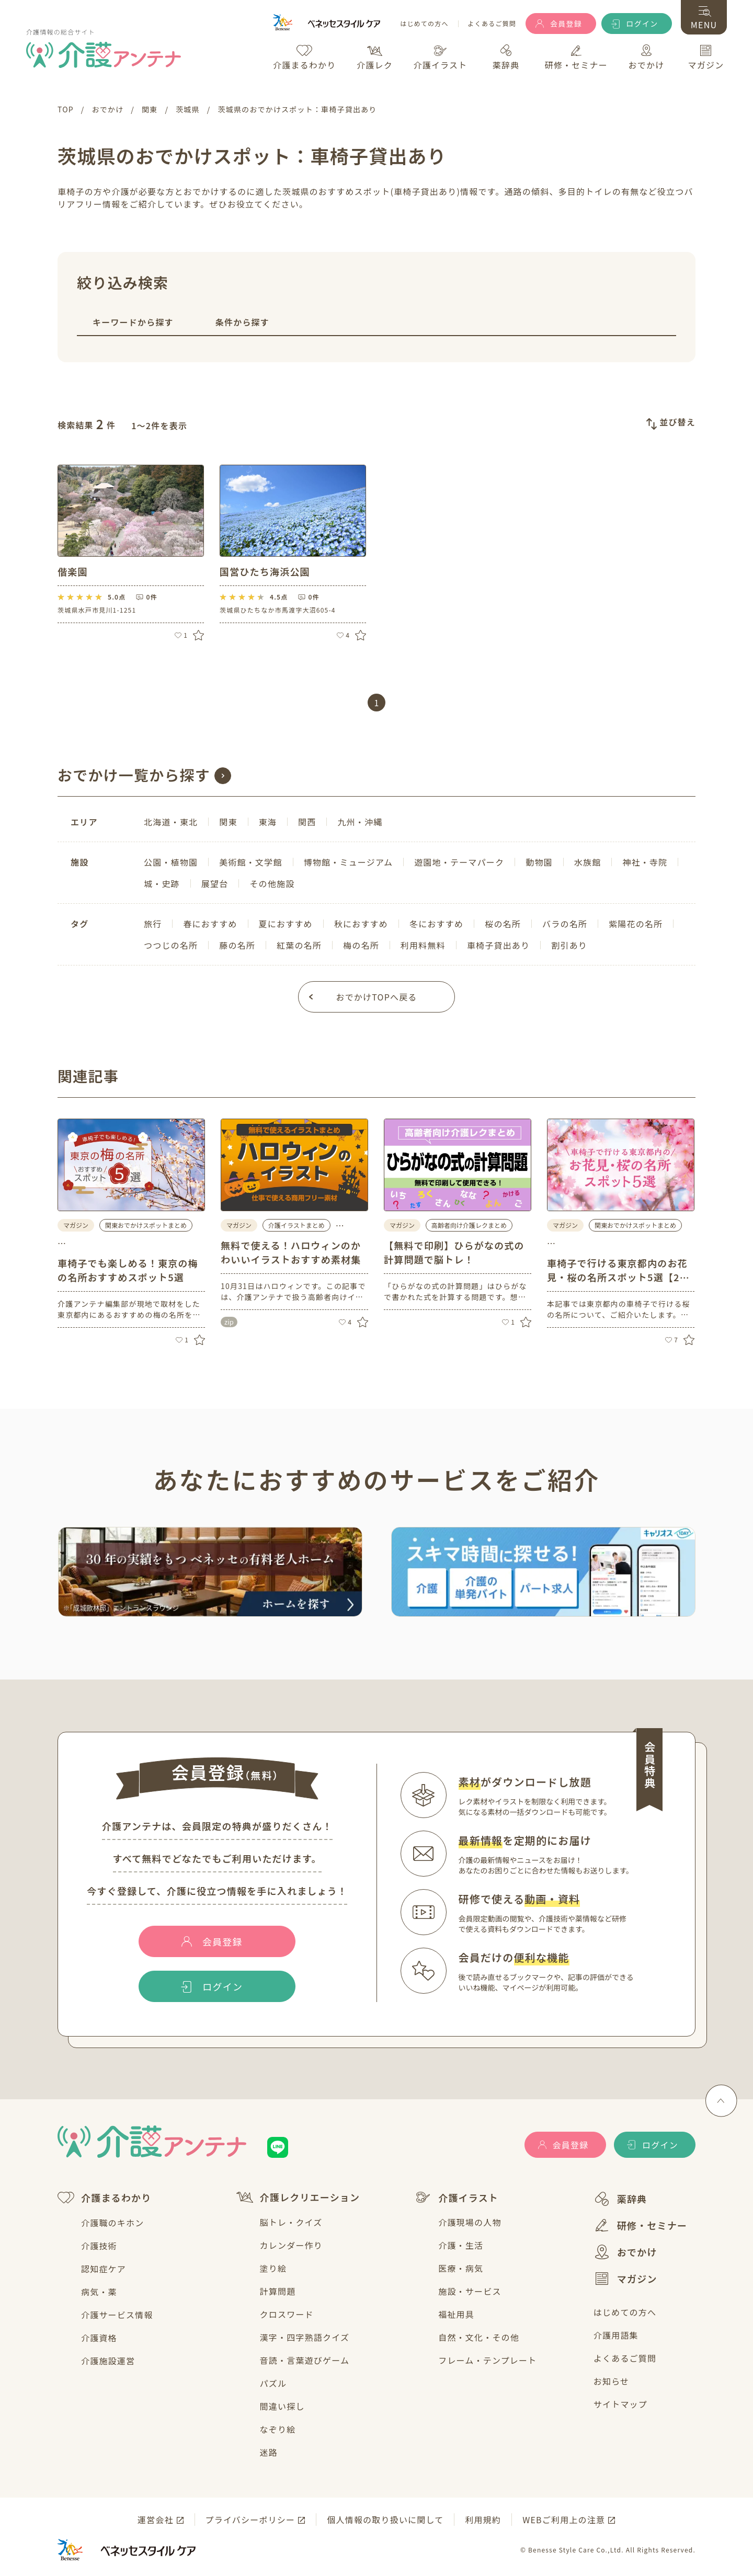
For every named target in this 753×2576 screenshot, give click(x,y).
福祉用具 (456, 2314)
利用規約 (483, 2519)
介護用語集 (616, 2335)
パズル (273, 2383)
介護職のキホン (112, 2222)
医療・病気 (460, 2268)
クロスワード (287, 2314)
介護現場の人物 (469, 2222)
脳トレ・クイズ (291, 2222)
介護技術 (99, 2245)
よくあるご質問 (492, 23)
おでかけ (625, 2252)
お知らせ (611, 2381)
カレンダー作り (291, 2245)
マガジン (625, 2278)
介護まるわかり (104, 2198)
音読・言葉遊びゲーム (305, 2360)
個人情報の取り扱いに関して (385, 2519)
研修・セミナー (640, 2225)
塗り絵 (273, 2268)
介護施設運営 (108, 2360)
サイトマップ (620, 2404)
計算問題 (278, 2291)
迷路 (269, 2452)
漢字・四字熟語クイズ (305, 2337)
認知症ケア (103, 2268)
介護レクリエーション (298, 2197)
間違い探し (282, 2406)
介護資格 (99, 2337)
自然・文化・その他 (478, 2337)
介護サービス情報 (117, 2314)
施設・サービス (469, 2291)
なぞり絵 (278, 2429)
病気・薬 (99, 2291)
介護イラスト (456, 2197)
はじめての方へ (424, 23)
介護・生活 (460, 2245)
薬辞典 (620, 2199)
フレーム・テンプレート (487, 2360)
